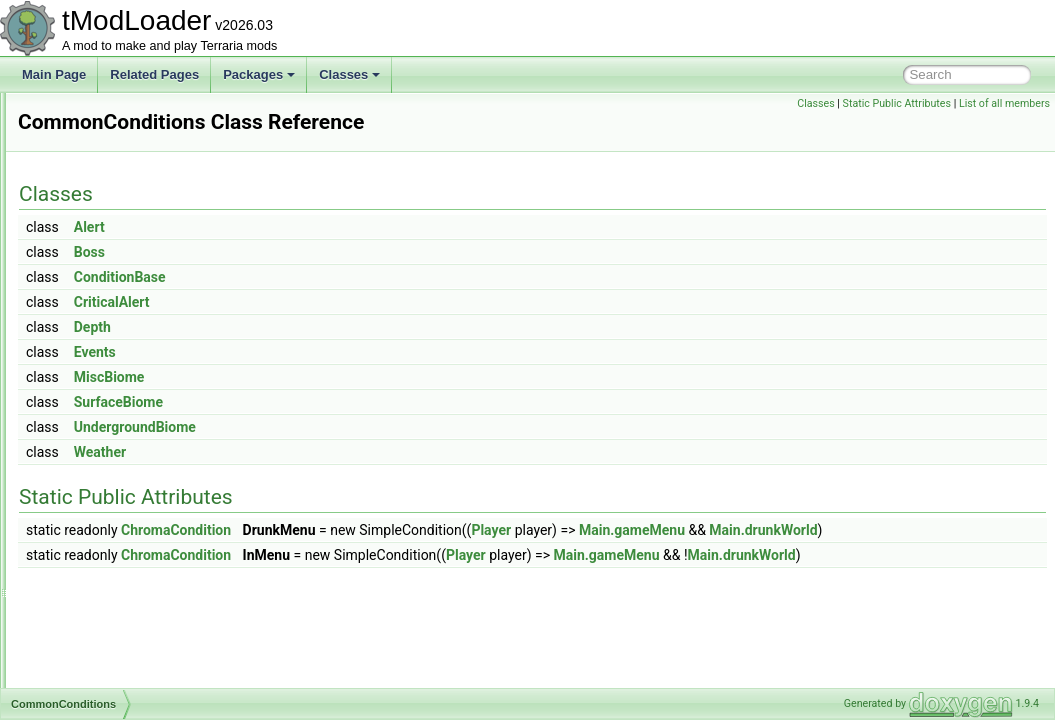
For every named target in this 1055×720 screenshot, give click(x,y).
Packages (259, 74)
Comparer (92, 532)
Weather (350, 452)
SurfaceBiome (368, 402)
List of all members (1004, 103)
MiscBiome (359, 377)
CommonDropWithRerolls (134, 466)
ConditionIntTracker (118, 598)
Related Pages (154, 74)
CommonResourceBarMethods (148, 510)
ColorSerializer (105, 202)
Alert (339, 227)
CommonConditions (118, 400)
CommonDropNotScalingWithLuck (157, 444)
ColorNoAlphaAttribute (125, 158)
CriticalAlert (362, 302)
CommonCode (104, 378)
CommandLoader (112, 334)
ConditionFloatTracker (125, 576)
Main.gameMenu (882, 530)
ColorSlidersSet (107, 224)
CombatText (98, 268)
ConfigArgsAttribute (118, 664)
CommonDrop (103, 422)
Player (741, 530)
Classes (349, 74)
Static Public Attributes (897, 103)
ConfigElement (105, 686)
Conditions (94, 620)
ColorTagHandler (111, 246)
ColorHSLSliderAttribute (129, 136)
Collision (88, 114)
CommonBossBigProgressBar (145, 356)
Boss (339, 252)
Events (345, 352)
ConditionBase (370, 277)
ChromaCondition (426, 530)
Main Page (54, 74)
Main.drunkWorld (547, 552)
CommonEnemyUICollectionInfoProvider (173, 488)
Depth (342, 327)
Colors (83, 180)
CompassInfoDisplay (121, 554)
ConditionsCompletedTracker (143, 642)
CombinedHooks (110, 290)
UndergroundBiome (385, 427)
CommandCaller (109, 312)
